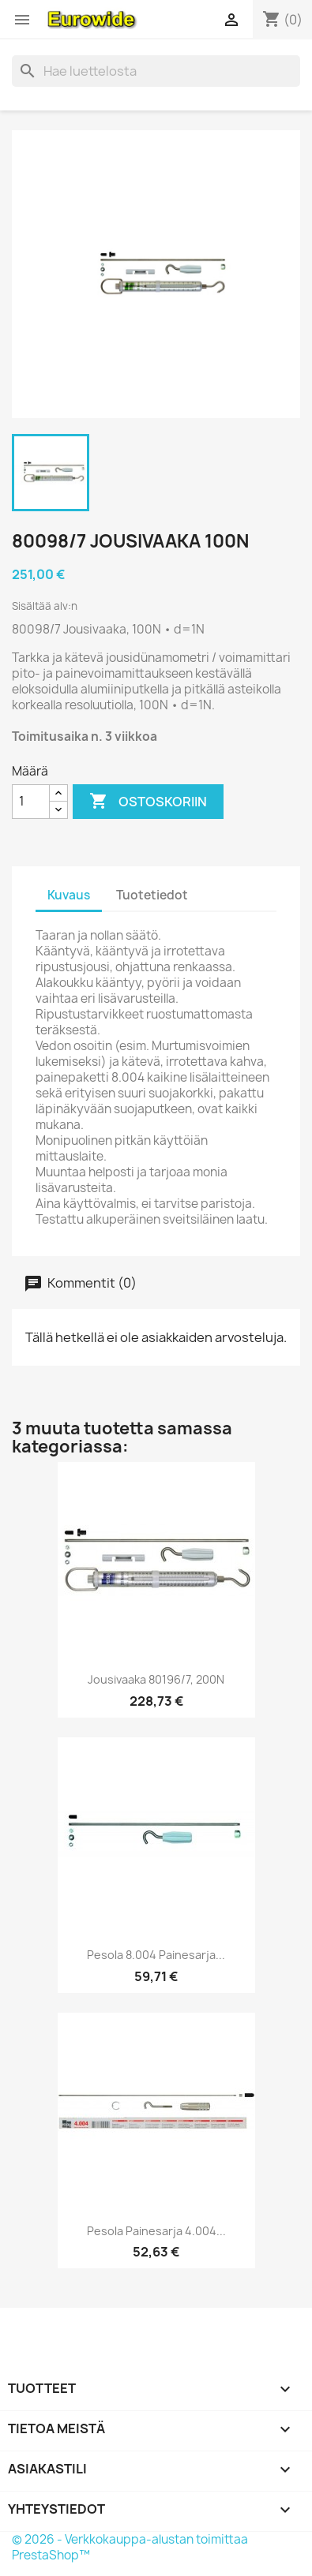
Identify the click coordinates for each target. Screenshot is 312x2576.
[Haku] (156, 71)
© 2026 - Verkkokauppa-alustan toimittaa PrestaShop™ (130, 2547)
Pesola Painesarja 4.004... (156, 2230)
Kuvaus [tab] (68, 895)
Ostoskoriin (148, 801)
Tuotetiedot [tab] (152, 895)
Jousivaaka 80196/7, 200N (156, 1679)
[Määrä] (31, 801)
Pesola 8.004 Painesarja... (156, 1954)
